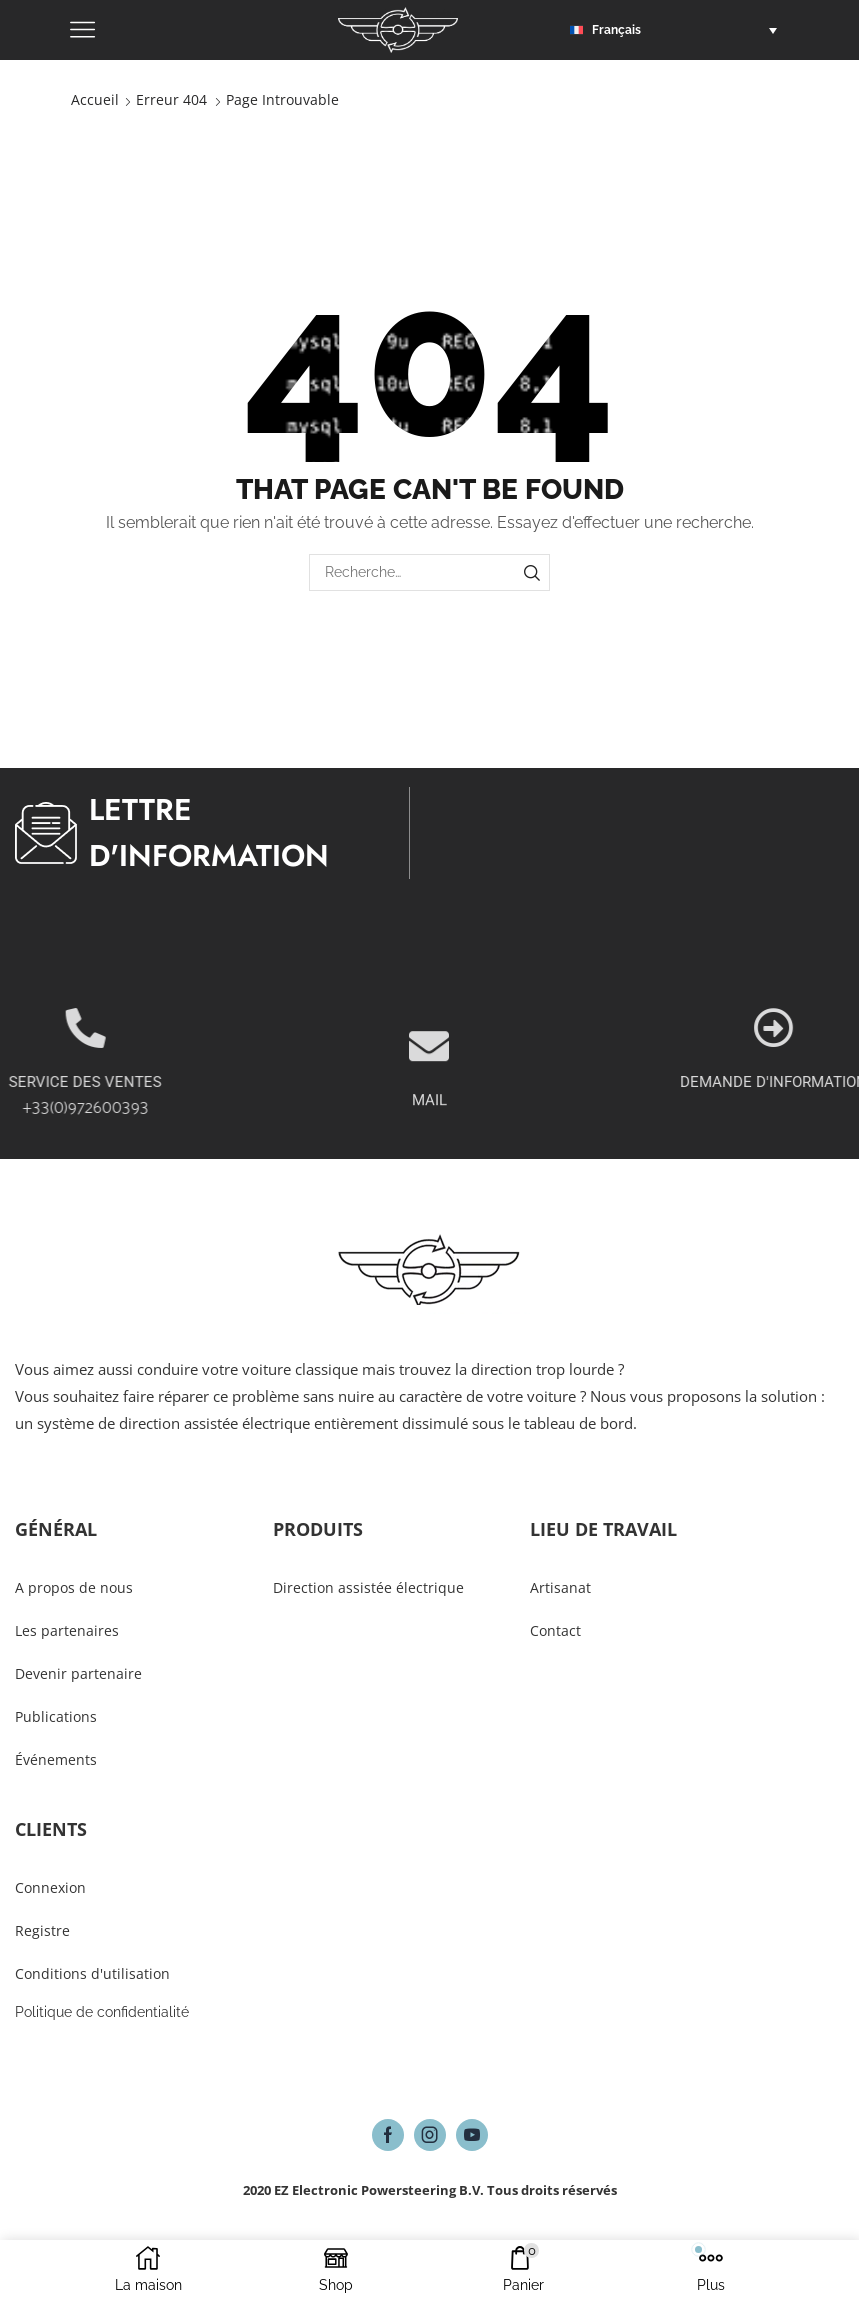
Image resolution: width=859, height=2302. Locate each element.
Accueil (95, 99)
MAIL (429, 1153)
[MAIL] (429, 1099)
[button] (678, 30)
